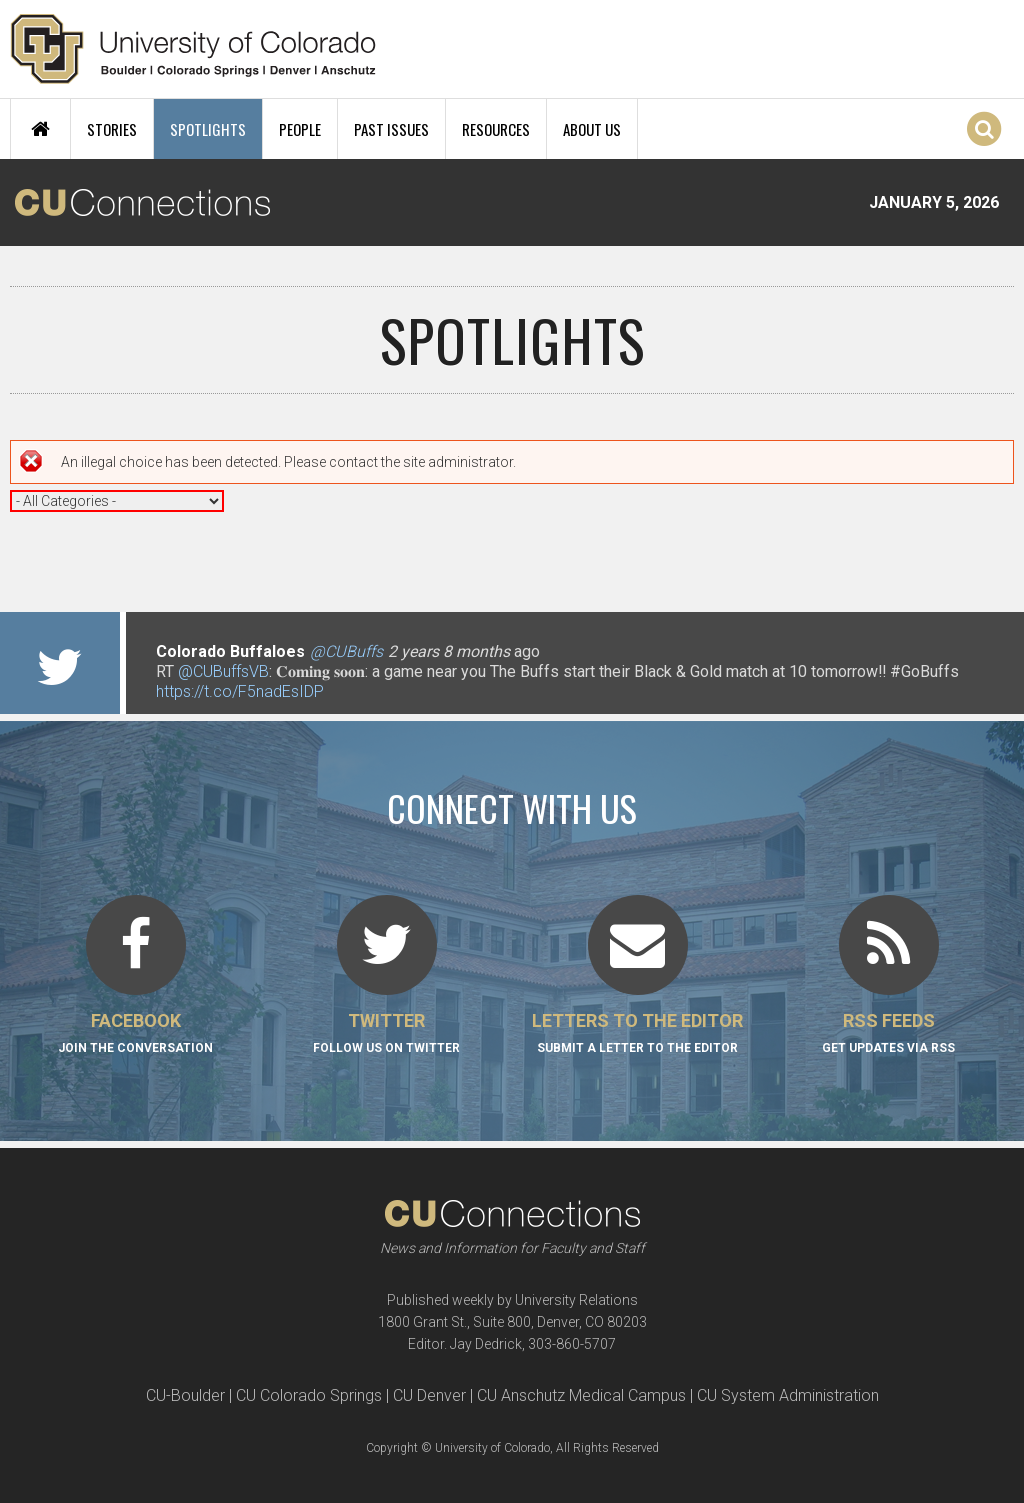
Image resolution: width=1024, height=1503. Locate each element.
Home (40, 129)
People (300, 129)
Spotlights (208, 129)
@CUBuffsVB (223, 671)
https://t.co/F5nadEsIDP (240, 691)
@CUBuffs (346, 651)
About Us (592, 129)
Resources (496, 129)
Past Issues (391, 129)
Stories (112, 129)
